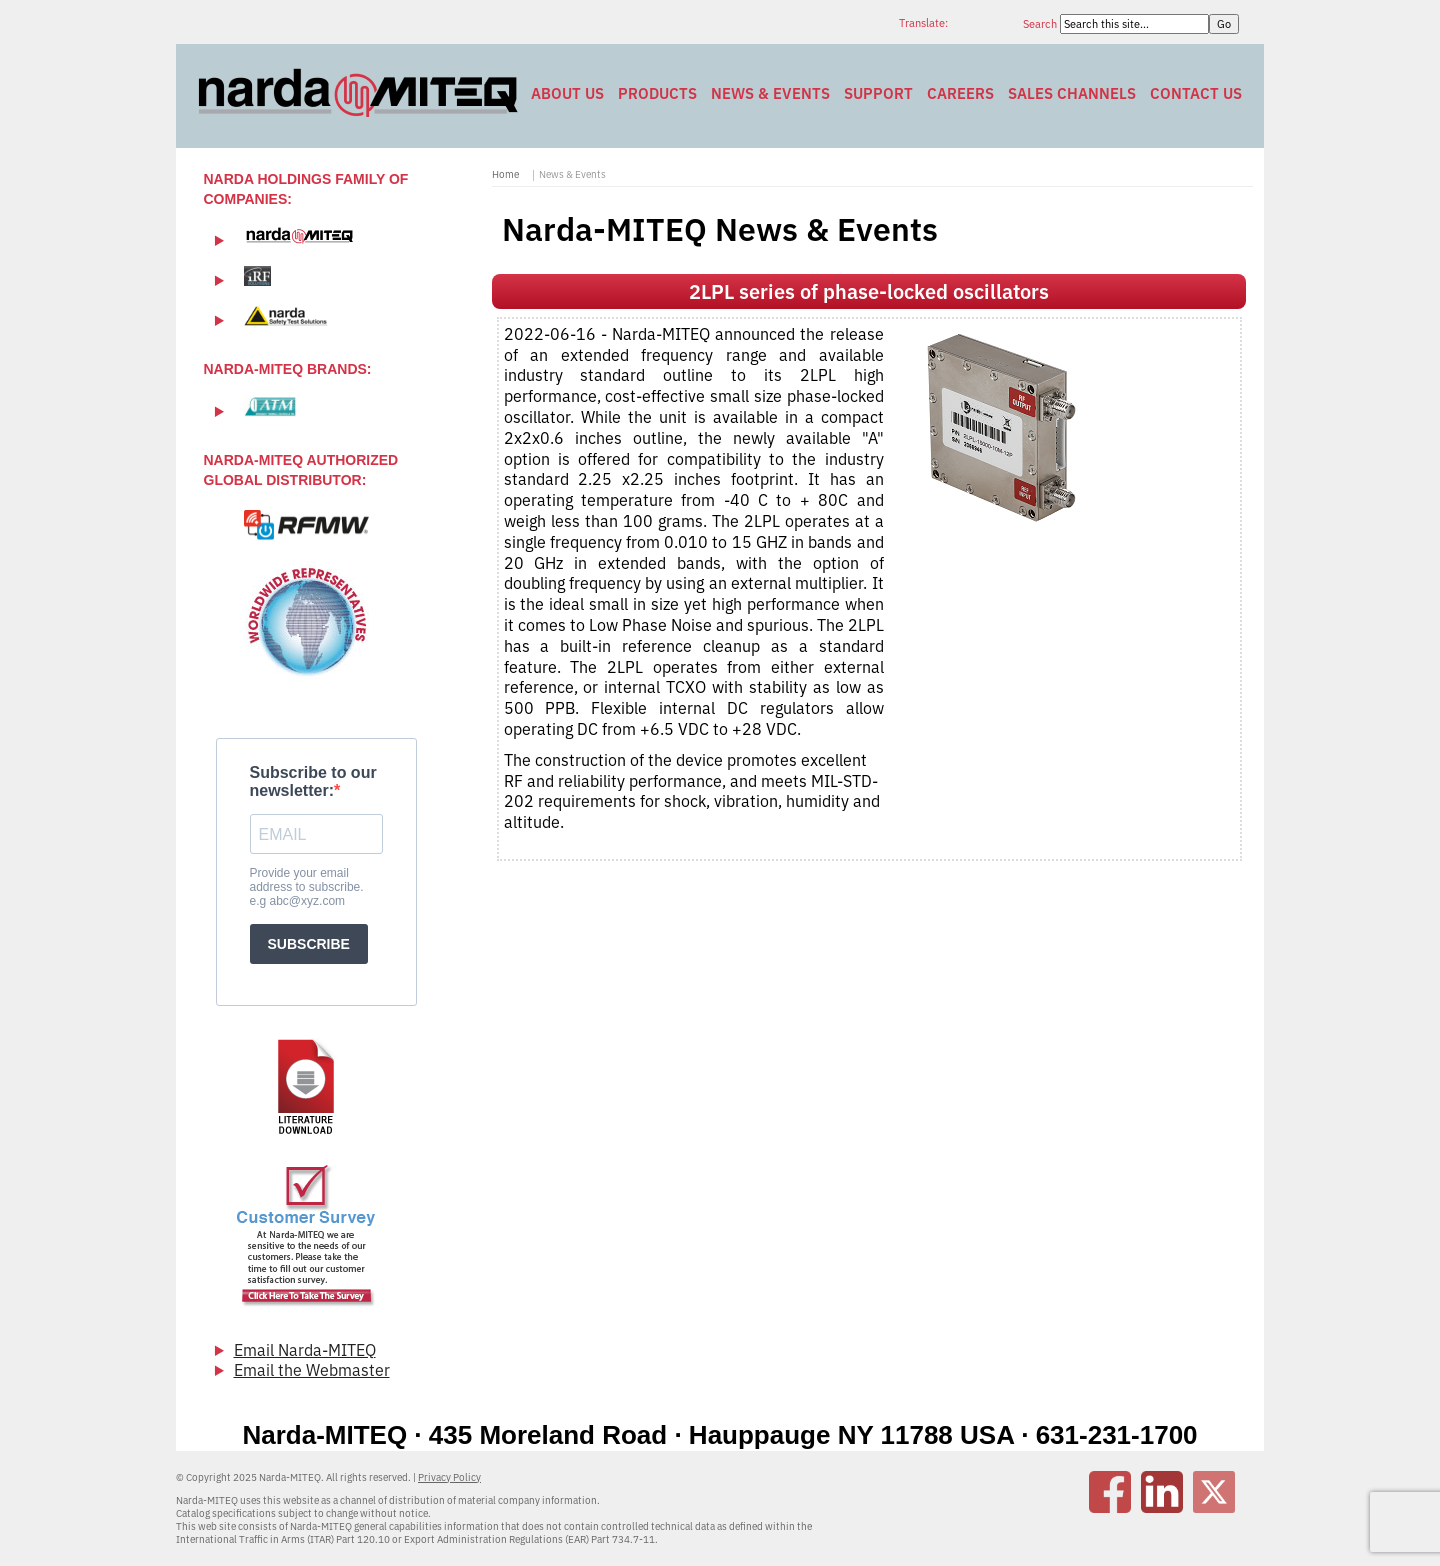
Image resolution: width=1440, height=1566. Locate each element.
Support (878, 93)
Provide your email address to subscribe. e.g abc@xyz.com (307, 887)
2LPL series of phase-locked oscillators (869, 291)
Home (505, 174)
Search (1041, 24)
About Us (567, 93)
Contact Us (1196, 93)
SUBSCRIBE (309, 944)
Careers (960, 93)
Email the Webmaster (312, 1370)
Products (657, 93)
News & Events (770, 93)
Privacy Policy (449, 1477)
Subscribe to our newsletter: (313, 781)
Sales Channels (1072, 93)
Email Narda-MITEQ (305, 1350)
